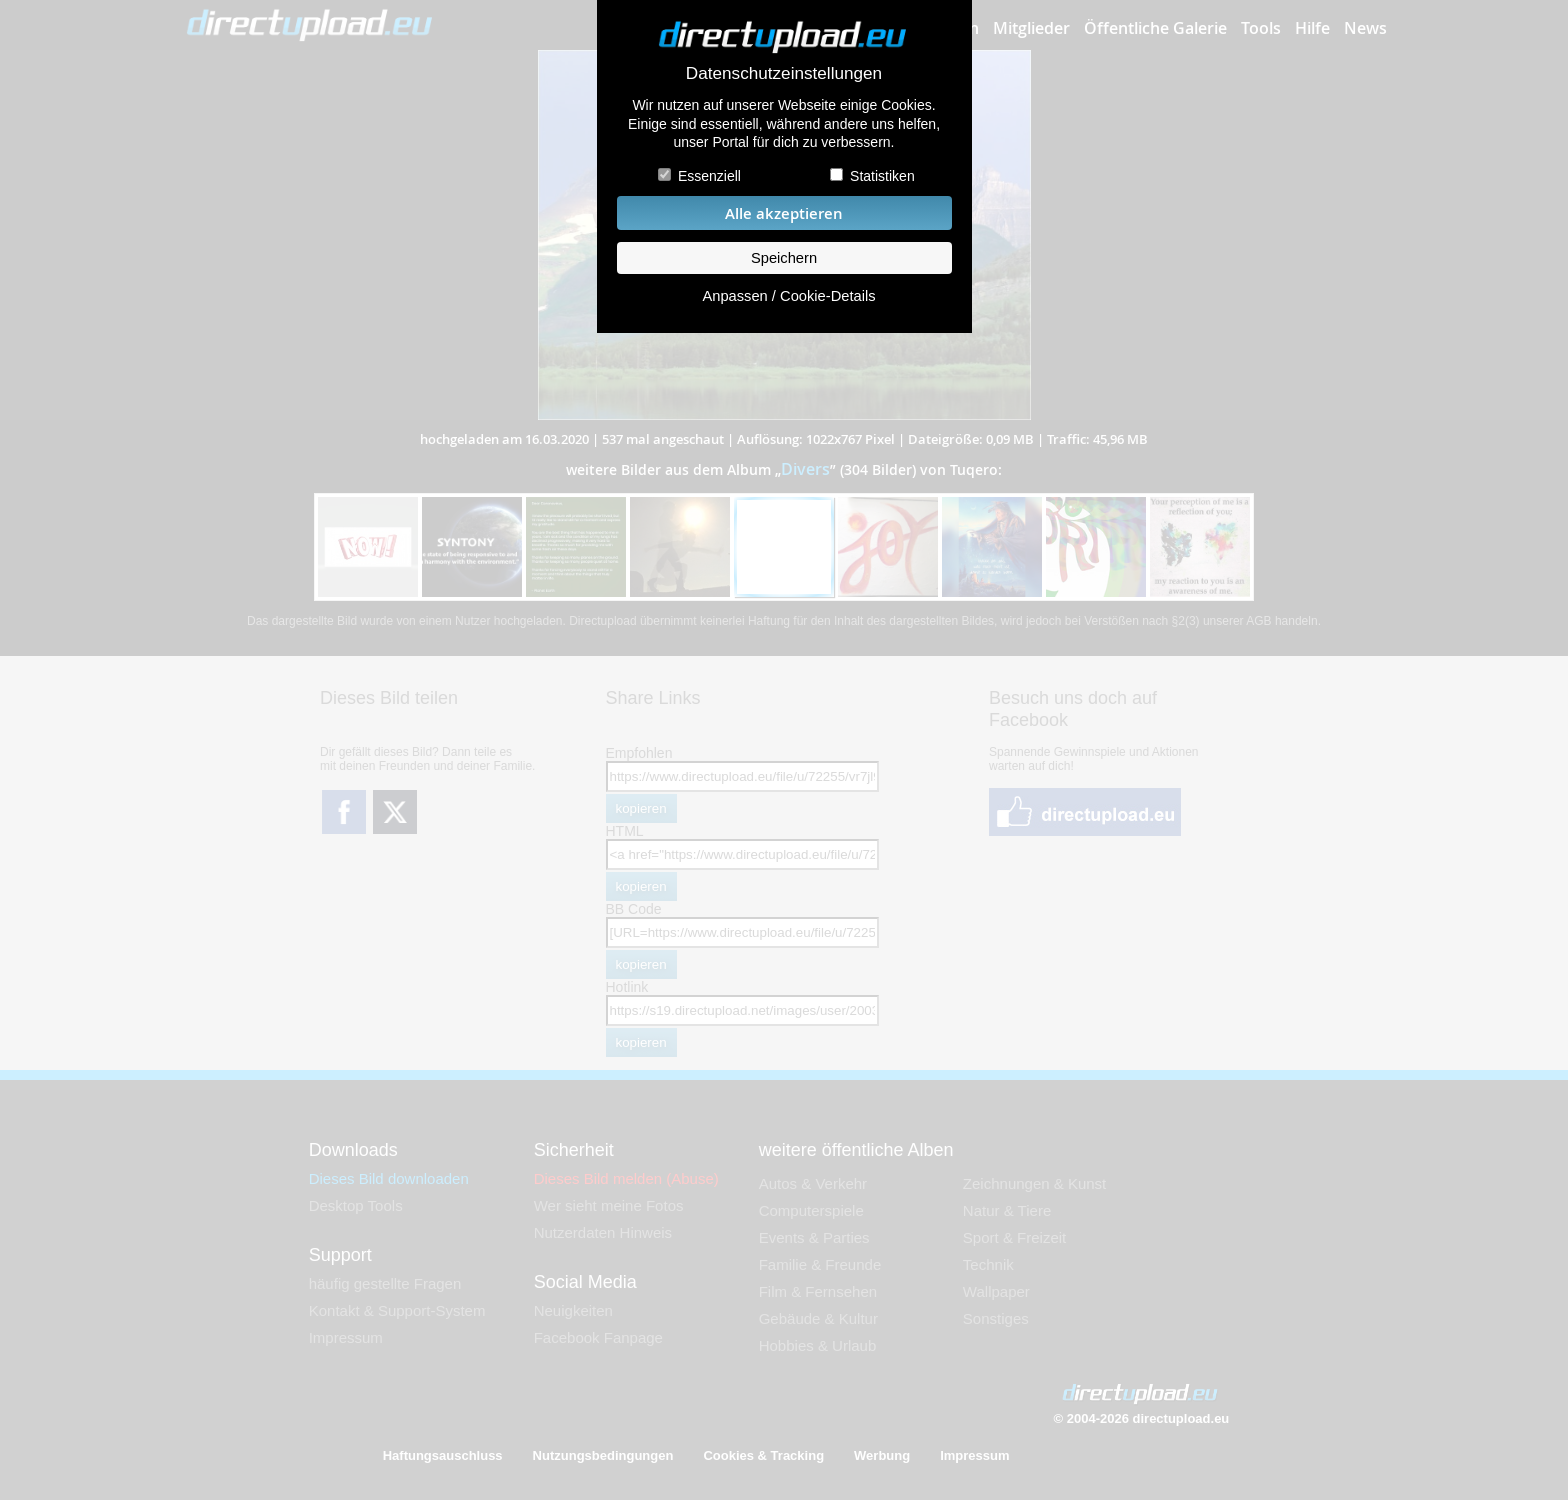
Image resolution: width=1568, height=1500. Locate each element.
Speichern (784, 258)
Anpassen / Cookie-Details (788, 296)
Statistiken (882, 176)
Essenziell (709, 176)
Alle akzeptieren (784, 213)
